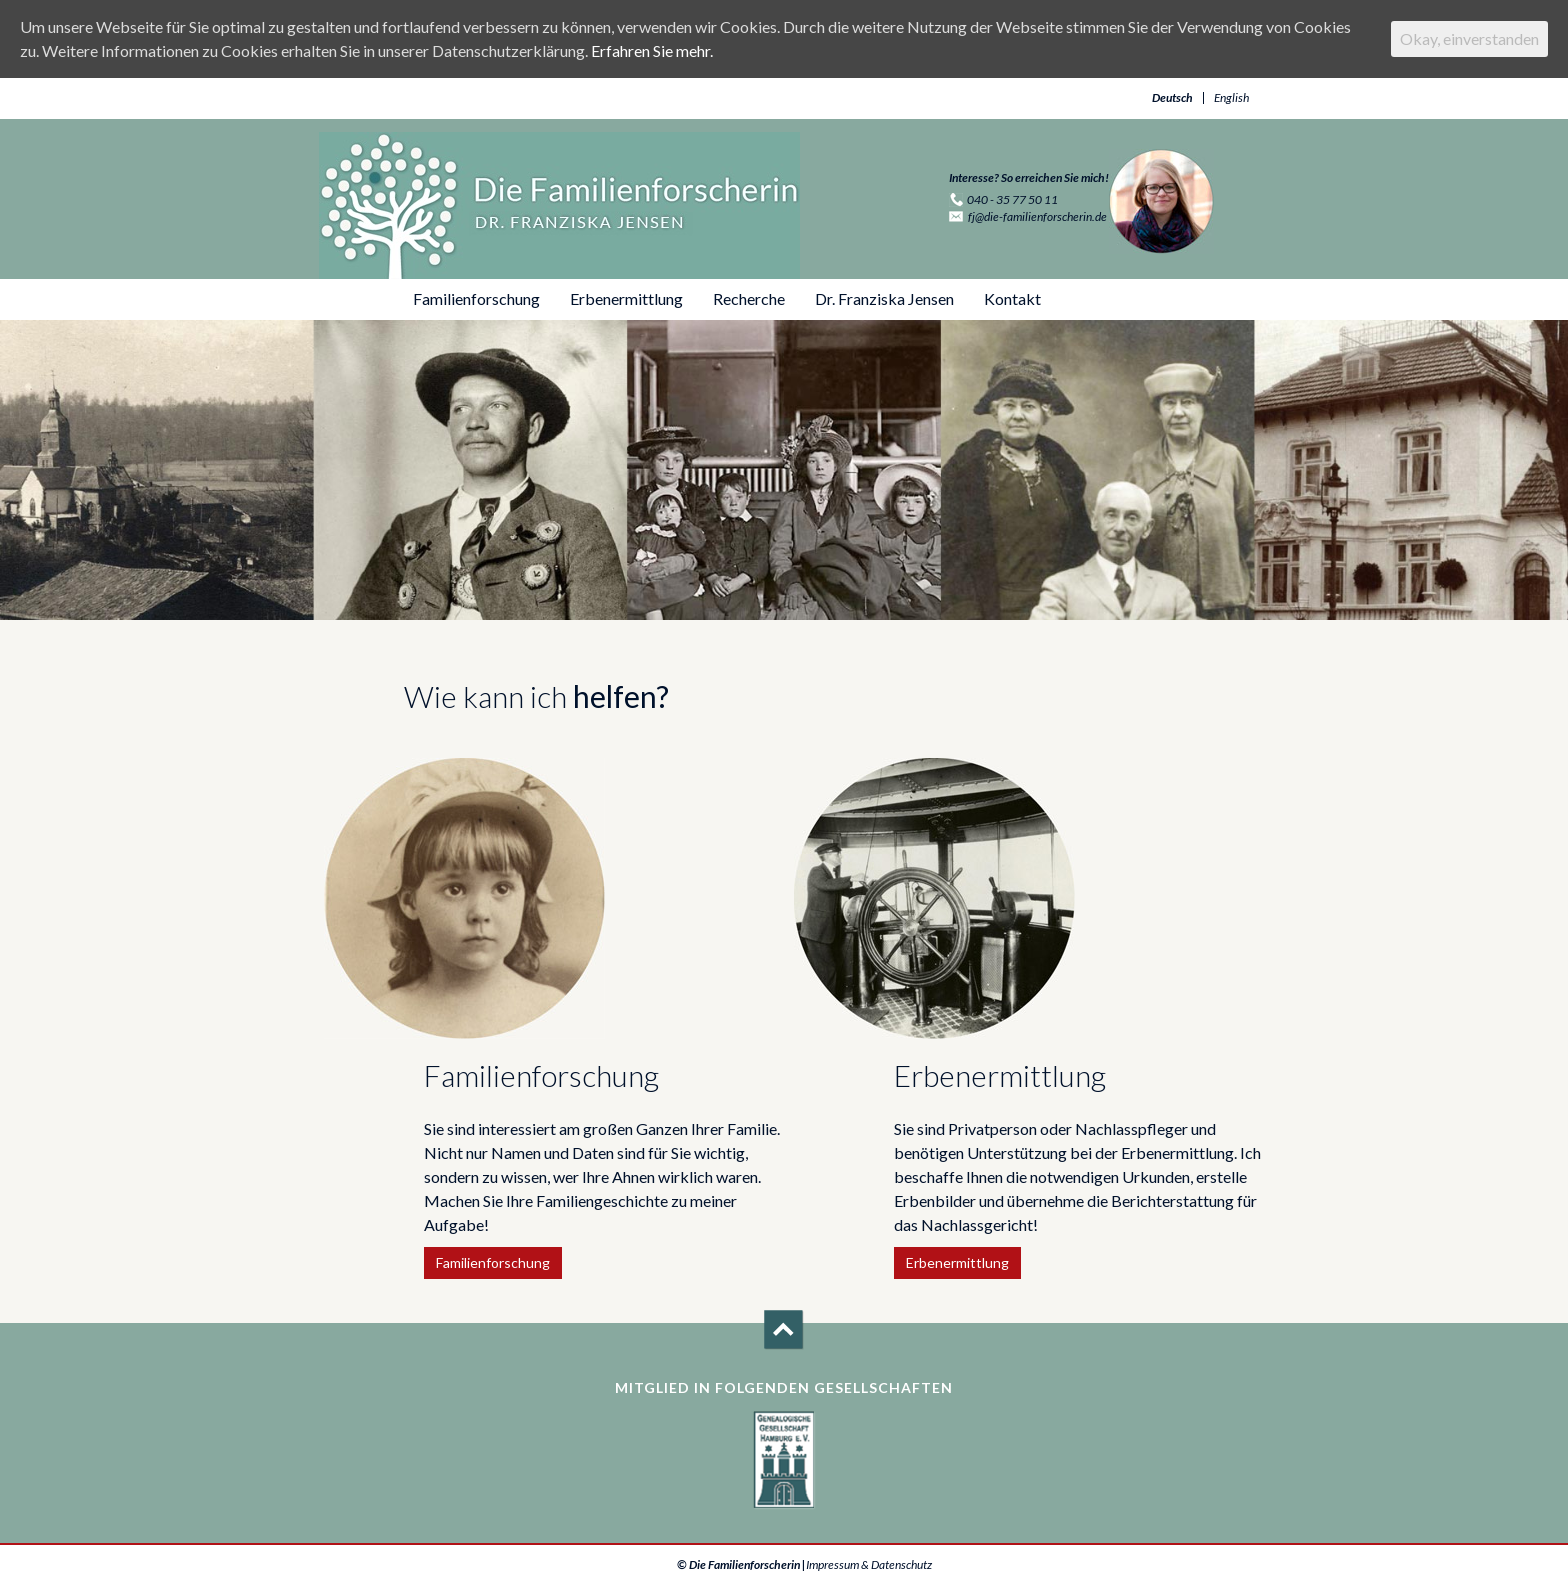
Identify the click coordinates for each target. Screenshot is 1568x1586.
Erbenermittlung (626, 298)
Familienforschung (476, 298)
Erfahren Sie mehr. (652, 50)
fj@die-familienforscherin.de (1037, 216)
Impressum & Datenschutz (869, 1564)
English (1231, 98)
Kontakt (1012, 298)
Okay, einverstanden (1469, 38)
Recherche (749, 298)
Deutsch (1172, 98)
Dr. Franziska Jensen (884, 298)
